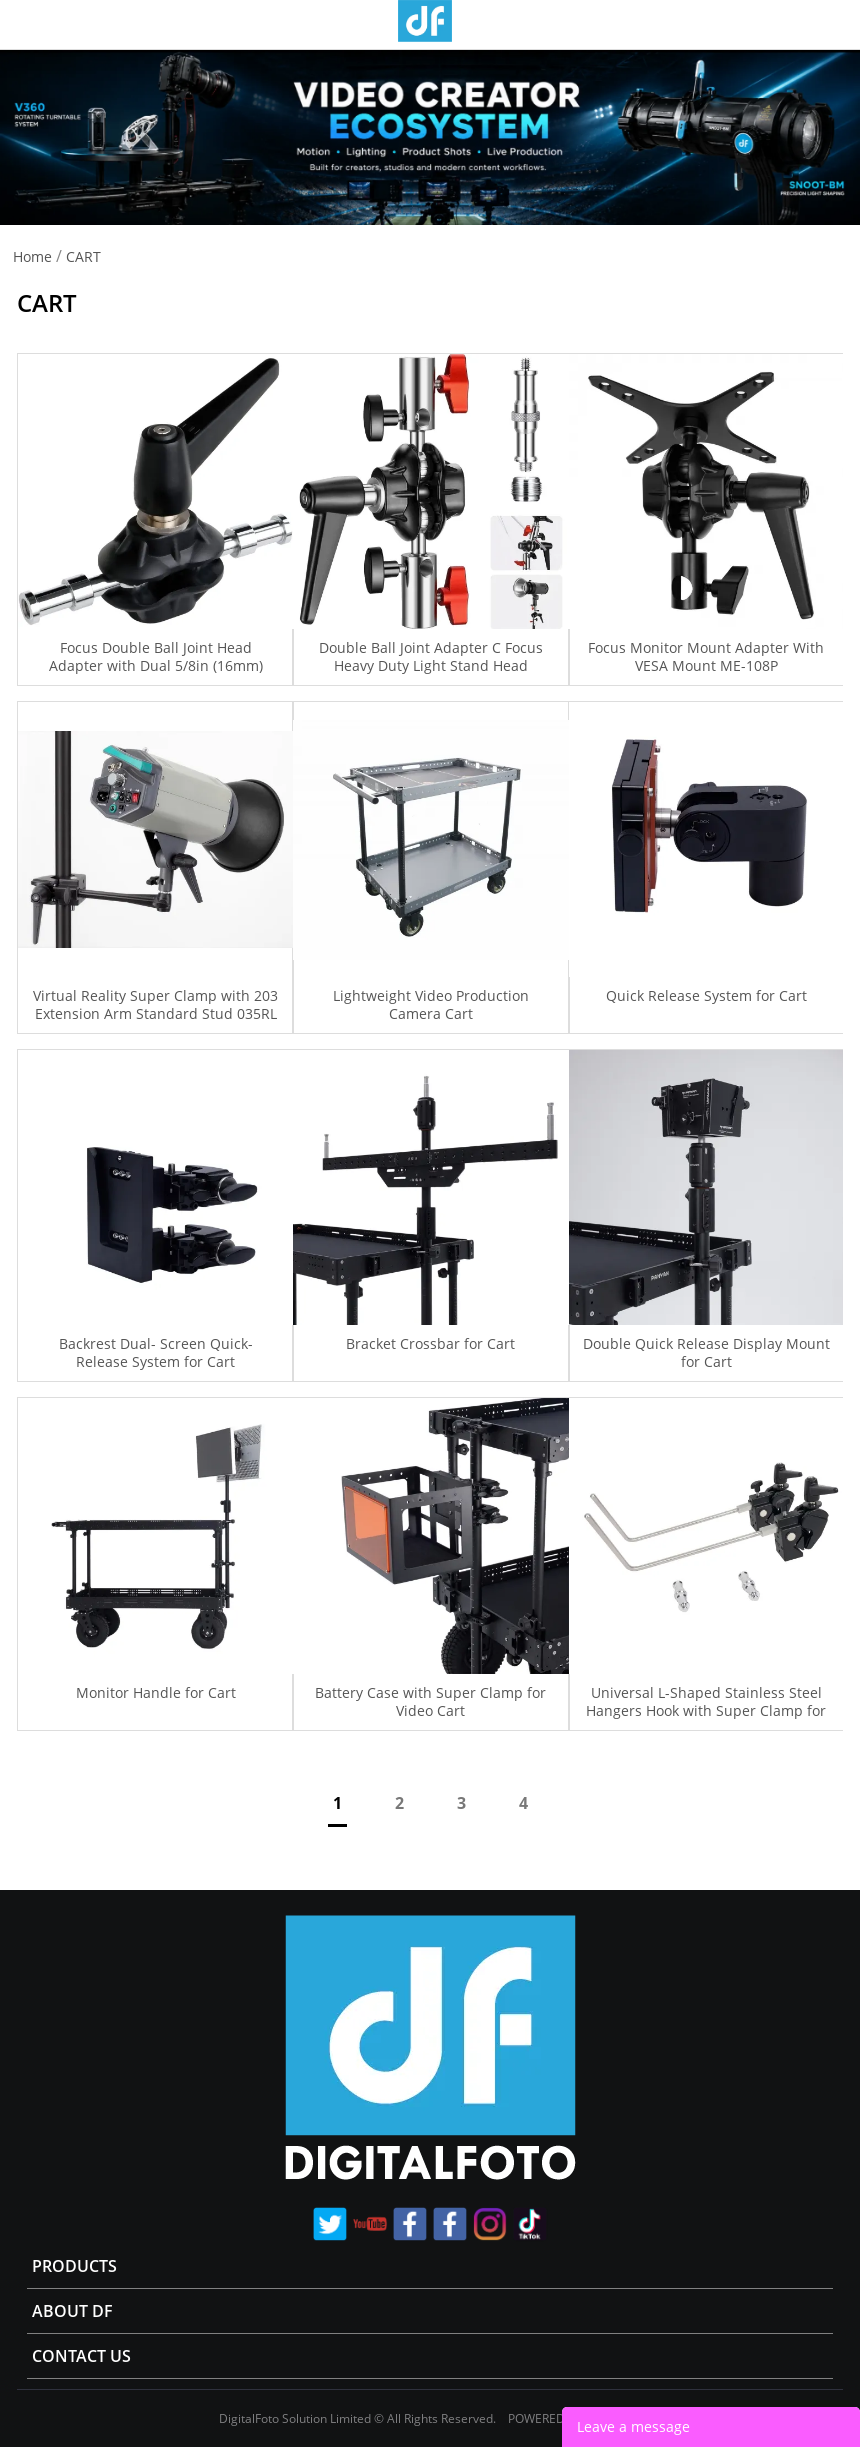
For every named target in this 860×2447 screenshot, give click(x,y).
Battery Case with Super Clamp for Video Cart (430, 1702)
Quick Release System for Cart (706, 996)
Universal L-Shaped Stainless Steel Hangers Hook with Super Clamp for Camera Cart (706, 1711)
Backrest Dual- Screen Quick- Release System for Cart (156, 1353)
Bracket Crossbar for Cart (430, 1344)
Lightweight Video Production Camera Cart (431, 1005)
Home (32, 256)
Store (837, 24)
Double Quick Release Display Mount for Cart (706, 1353)
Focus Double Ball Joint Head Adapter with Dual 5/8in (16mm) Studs (156, 666)
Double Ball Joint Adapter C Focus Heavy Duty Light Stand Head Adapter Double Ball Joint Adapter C (431, 666)
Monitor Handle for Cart (156, 1693)
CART (83, 256)
